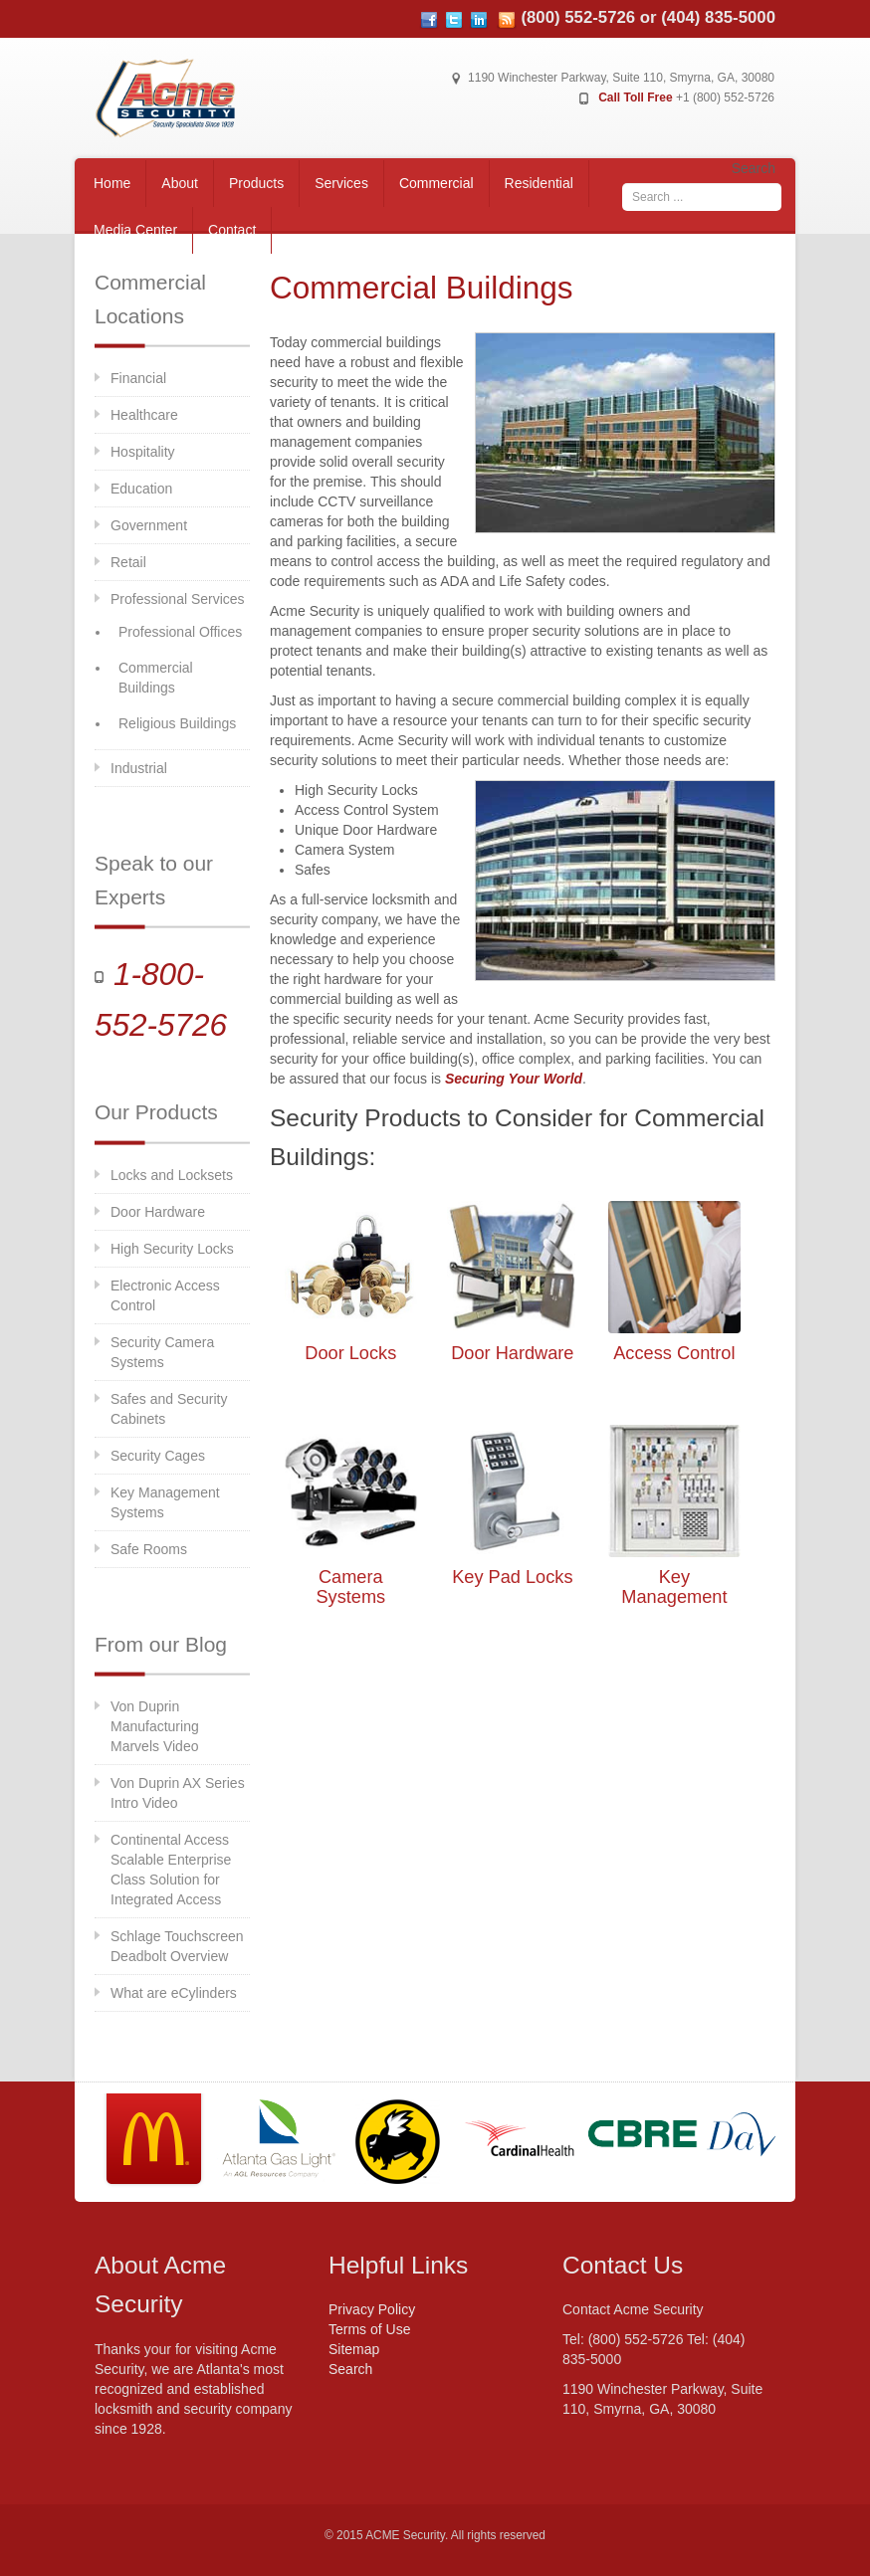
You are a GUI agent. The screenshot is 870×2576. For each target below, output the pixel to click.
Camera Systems (350, 1587)
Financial (138, 378)
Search (753, 168)
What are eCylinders (173, 1993)
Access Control (674, 1353)
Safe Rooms (148, 1549)
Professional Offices (180, 632)
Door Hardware (157, 1212)
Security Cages (157, 1456)
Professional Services (177, 599)
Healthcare (144, 415)
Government (148, 525)
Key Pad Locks (512, 1577)
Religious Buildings (177, 723)
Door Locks (350, 1353)
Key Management (674, 1587)
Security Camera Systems (162, 1352)
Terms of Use (369, 2329)
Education (141, 488)
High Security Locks (172, 1249)
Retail (128, 562)
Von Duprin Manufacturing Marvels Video (154, 1726)
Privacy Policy (371, 2309)
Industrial (138, 768)
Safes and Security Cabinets (169, 1409)
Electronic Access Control (165, 1295)
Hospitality (142, 452)
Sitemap (353, 2349)
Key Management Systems (165, 1502)
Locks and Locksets (171, 1175)
